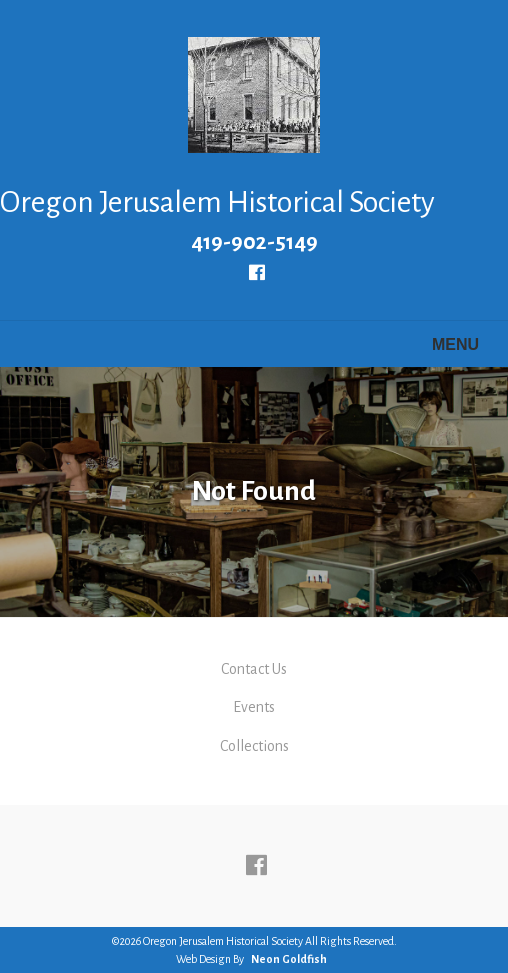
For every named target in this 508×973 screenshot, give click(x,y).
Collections (254, 746)
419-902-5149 (254, 242)
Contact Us (254, 669)
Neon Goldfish (289, 959)
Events (254, 707)
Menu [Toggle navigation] (443, 346)
